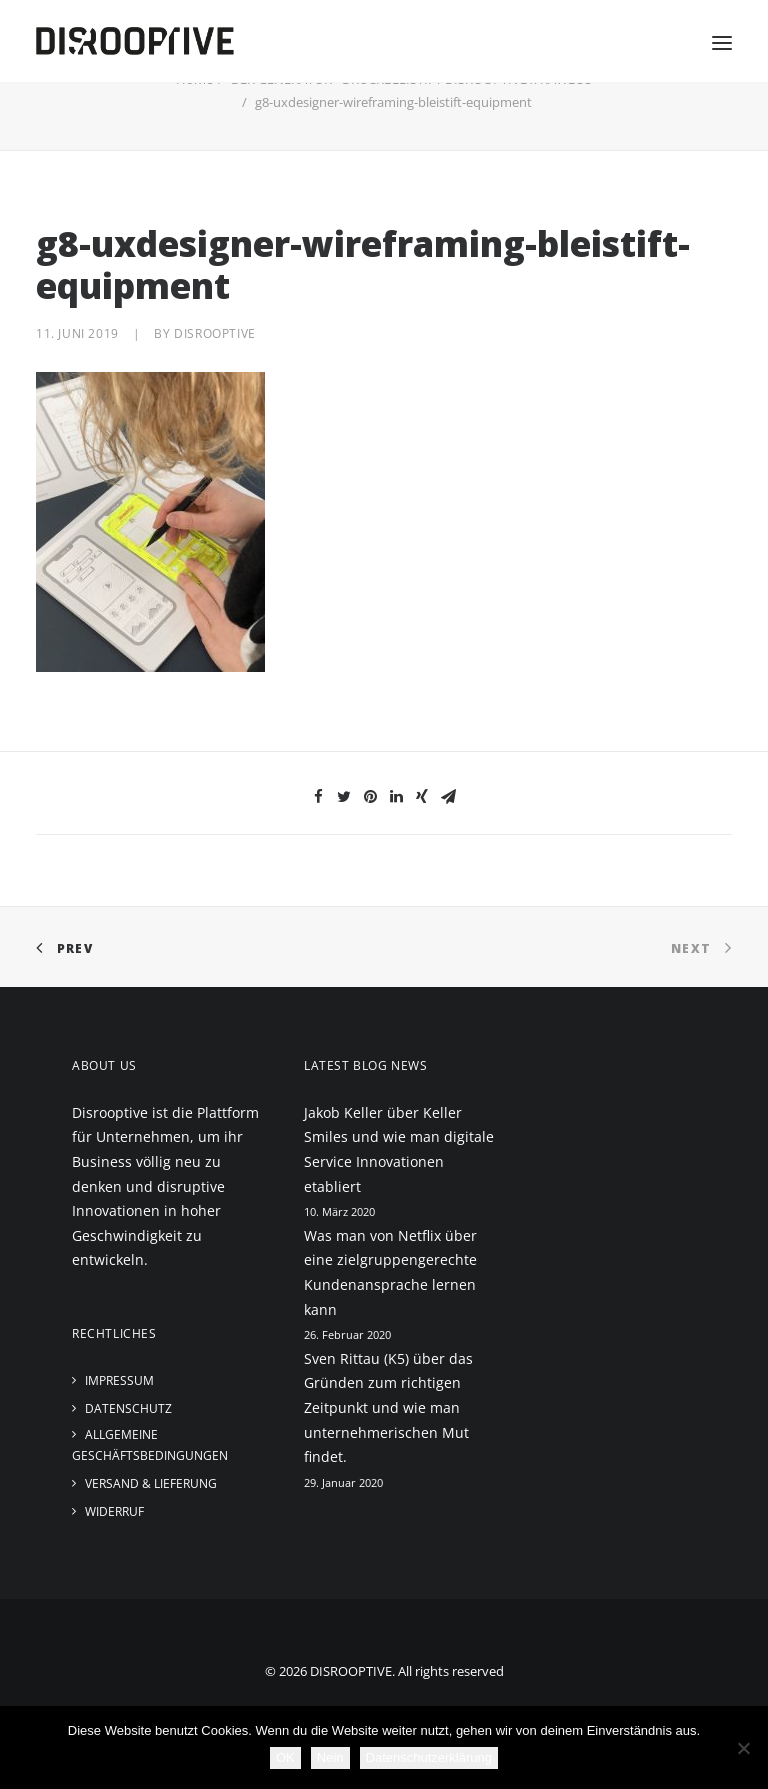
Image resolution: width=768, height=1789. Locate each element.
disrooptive (215, 333)
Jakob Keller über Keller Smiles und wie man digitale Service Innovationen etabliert (399, 1149)
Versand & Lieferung (151, 1483)
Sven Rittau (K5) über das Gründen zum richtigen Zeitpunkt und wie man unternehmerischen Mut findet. (388, 1407)
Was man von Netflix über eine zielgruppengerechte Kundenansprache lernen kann (390, 1272)
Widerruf (114, 1511)
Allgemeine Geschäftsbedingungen (150, 1445)
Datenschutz (128, 1408)
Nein (330, 1757)
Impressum (119, 1380)
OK (285, 1757)
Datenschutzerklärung (429, 1757)
